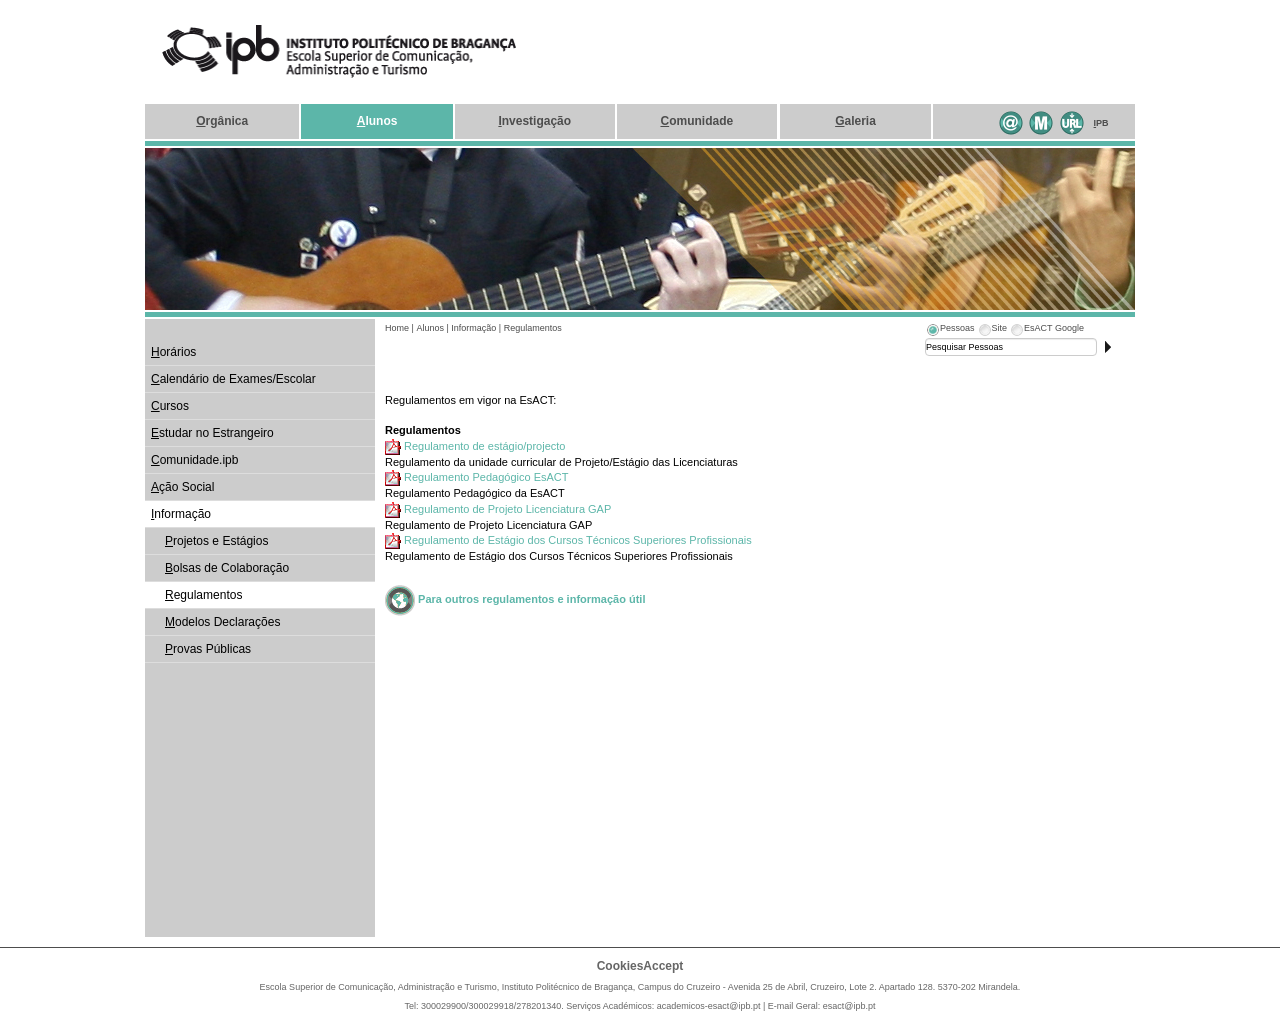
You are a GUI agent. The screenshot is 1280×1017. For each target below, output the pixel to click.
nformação (181, 514)
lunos (377, 121)
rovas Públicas (208, 649)
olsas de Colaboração (227, 568)
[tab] (950, 331)
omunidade (696, 121)
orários (173, 352)
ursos (170, 406)
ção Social (182, 487)
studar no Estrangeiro (212, 433)
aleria (855, 121)
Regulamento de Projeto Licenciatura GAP (507, 509)
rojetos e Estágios (216, 541)
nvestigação (534, 121)
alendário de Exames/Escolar (233, 379)
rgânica (222, 121)
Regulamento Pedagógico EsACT (486, 477)
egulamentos (203, 595)
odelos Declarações (222, 622)
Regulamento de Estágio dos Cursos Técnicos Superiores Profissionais (578, 540)
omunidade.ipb (194, 460)
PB (1101, 123)
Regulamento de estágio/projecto (484, 446)
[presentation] (950, 331)
